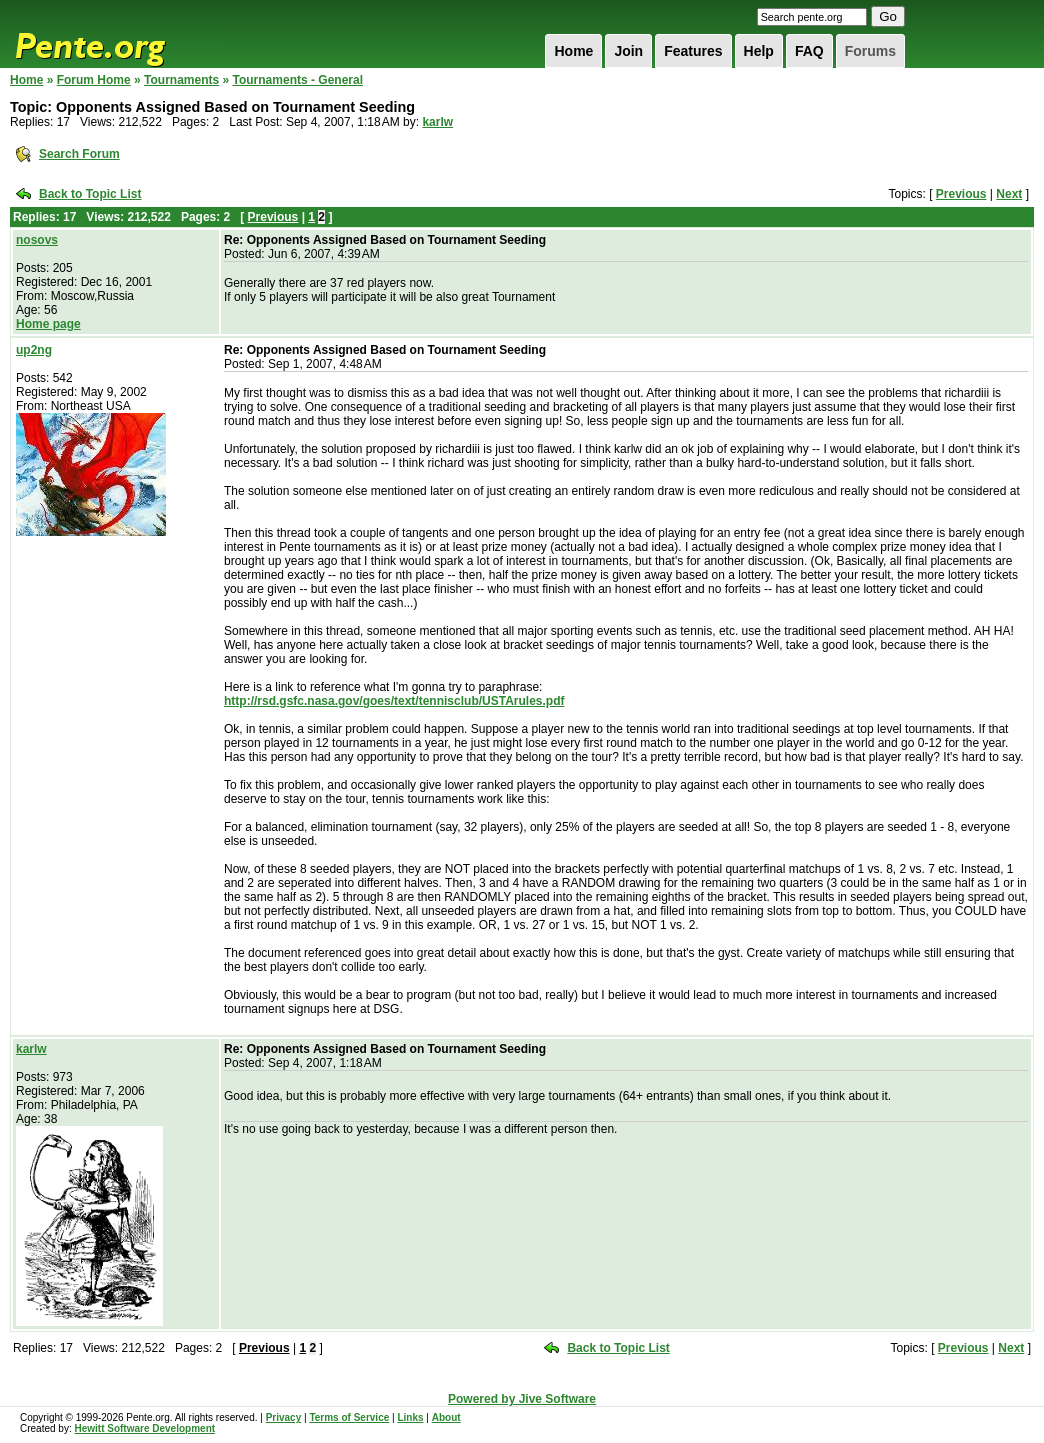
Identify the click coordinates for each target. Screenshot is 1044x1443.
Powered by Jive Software (522, 1399)
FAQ (809, 51)
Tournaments (181, 80)
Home (573, 51)
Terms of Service (349, 1417)
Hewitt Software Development (144, 1428)
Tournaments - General (298, 80)
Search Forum (79, 154)
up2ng (34, 350)
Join (628, 51)
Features (693, 51)
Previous (961, 194)
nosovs (37, 240)
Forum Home (94, 80)
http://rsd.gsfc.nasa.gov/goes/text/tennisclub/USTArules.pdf (394, 701)
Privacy (284, 1417)
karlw (437, 122)
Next (1009, 194)
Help (759, 51)
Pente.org (116, 34)
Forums (870, 51)
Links (410, 1417)
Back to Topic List (90, 194)
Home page (48, 324)
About (446, 1417)
